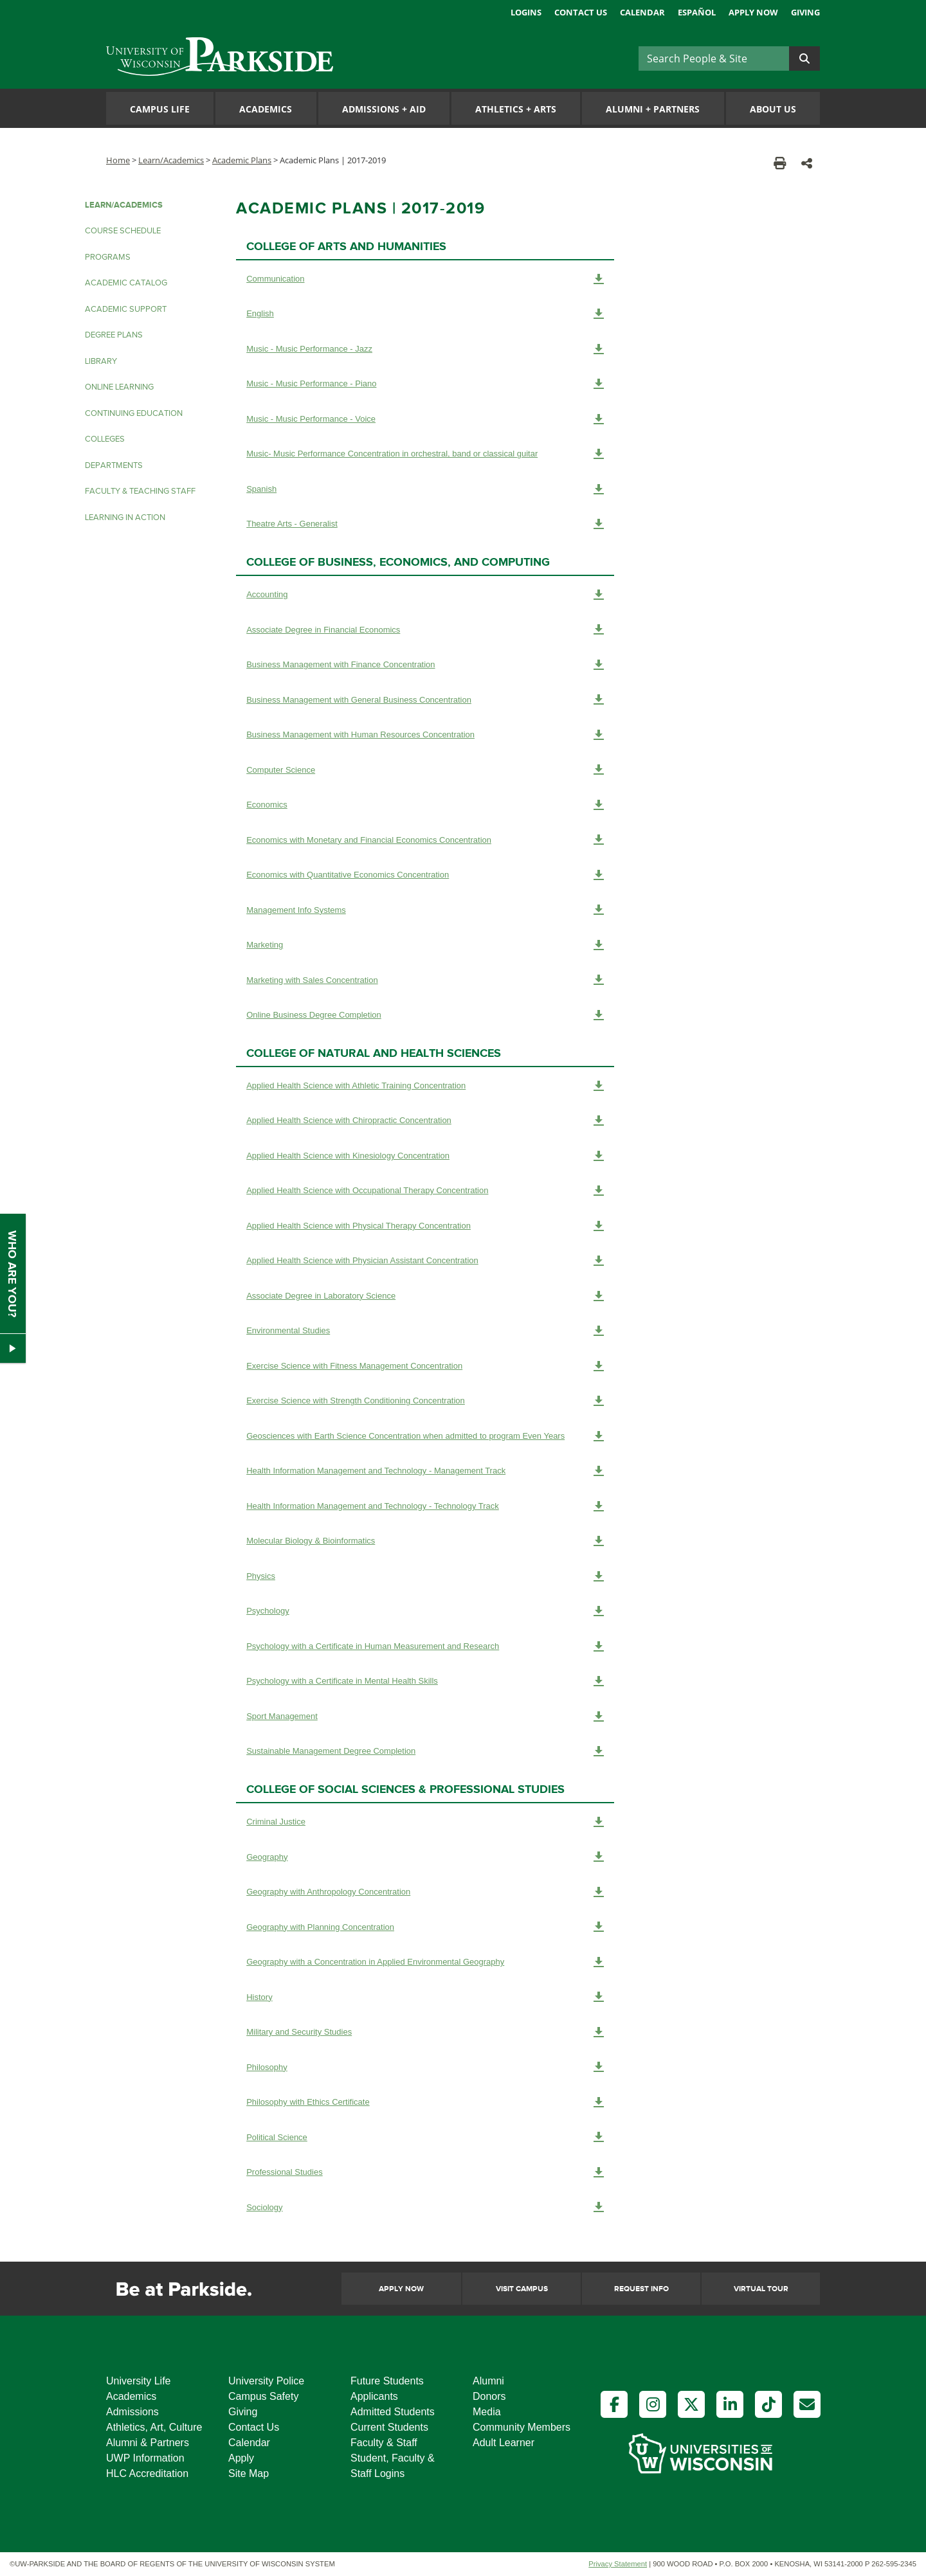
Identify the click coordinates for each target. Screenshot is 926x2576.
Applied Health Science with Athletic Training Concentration (425, 1086)
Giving (805, 12)
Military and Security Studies (425, 2032)
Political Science (425, 2137)
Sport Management (425, 1716)
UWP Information (145, 2458)
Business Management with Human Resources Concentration (425, 735)
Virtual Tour (761, 2289)
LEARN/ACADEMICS (124, 205)
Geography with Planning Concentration (425, 1927)
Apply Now (753, 12)
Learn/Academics (171, 160)
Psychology (425, 1611)
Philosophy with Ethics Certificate (425, 2102)
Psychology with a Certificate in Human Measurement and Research (425, 1646)
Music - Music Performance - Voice (425, 419)
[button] (807, 163)
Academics (265, 109)
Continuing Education (134, 413)
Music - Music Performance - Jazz (425, 349)
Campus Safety (263, 2396)
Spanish (425, 489)
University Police (266, 2380)
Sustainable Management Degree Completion (425, 1751)
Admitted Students (392, 2411)
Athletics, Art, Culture (154, 2427)
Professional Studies (425, 2172)
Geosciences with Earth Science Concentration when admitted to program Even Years (425, 1436)
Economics (425, 805)
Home (118, 160)
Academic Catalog (126, 283)
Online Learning (119, 387)
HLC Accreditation (147, 2473)
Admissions (132, 2411)
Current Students (389, 2427)
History (425, 1997)
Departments (114, 465)
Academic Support (126, 309)
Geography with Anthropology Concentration (425, 1892)
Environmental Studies (425, 1331)
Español (697, 12)
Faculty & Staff (383, 2442)
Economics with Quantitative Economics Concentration (425, 875)
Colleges (105, 439)
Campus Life (160, 109)
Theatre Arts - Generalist (425, 524)
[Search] (714, 58)
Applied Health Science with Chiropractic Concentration (425, 1120)
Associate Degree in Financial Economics (425, 629)
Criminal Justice (425, 1822)
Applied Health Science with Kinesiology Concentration (425, 1156)
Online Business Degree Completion (425, 1015)
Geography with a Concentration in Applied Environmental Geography (425, 1962)
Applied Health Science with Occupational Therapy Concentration (425, 1190)
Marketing (425, 945)
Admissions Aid (384, 109)
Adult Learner (503, 2442)
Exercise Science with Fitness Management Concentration (425, 1366)
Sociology (425, 2207)
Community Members (521, 2427)
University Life (138, 2380)
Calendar (642, 12)
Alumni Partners (653, 109)
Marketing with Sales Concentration (425, 980)
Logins (526, 12)
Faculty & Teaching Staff (140, 491)
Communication (425, 279)
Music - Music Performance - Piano (425, 384)
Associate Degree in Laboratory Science (425, 1296)
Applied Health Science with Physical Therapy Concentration (425, 1226)
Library (101, 361)
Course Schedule (123, 231)
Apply (241, 2458)
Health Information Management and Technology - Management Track (425, 1471)
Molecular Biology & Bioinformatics (425, 1541)
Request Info (641, 2289)
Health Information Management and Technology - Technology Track (425, 1506)
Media (487, 2411)
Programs (108, 257)
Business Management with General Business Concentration (425, 699)
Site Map (248, 2473)
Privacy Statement (617, 2564)
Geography (425, 1856)
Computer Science (425, 769)
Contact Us (580, 12)
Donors (489, 2396)
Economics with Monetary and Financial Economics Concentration (425, 839)
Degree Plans (114, 335)
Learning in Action (125, 517)
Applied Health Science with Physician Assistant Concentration (425, 1261)
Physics (425, 1576)
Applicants (374, 2396)
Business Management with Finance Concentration (425, 665)
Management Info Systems (425, 910)
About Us (773, 109)
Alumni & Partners (147, 2442)
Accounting (425, 595)
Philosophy (425, 2067)
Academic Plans (241, 160)
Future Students (387, 2380)
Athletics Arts (515, 109)
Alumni (488, 2380)
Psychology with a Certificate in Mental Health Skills (425, 1681)
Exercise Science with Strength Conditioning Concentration (425, 1401)
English (425, 314)
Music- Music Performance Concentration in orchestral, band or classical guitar (425, 454)
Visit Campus (522, 2289)
